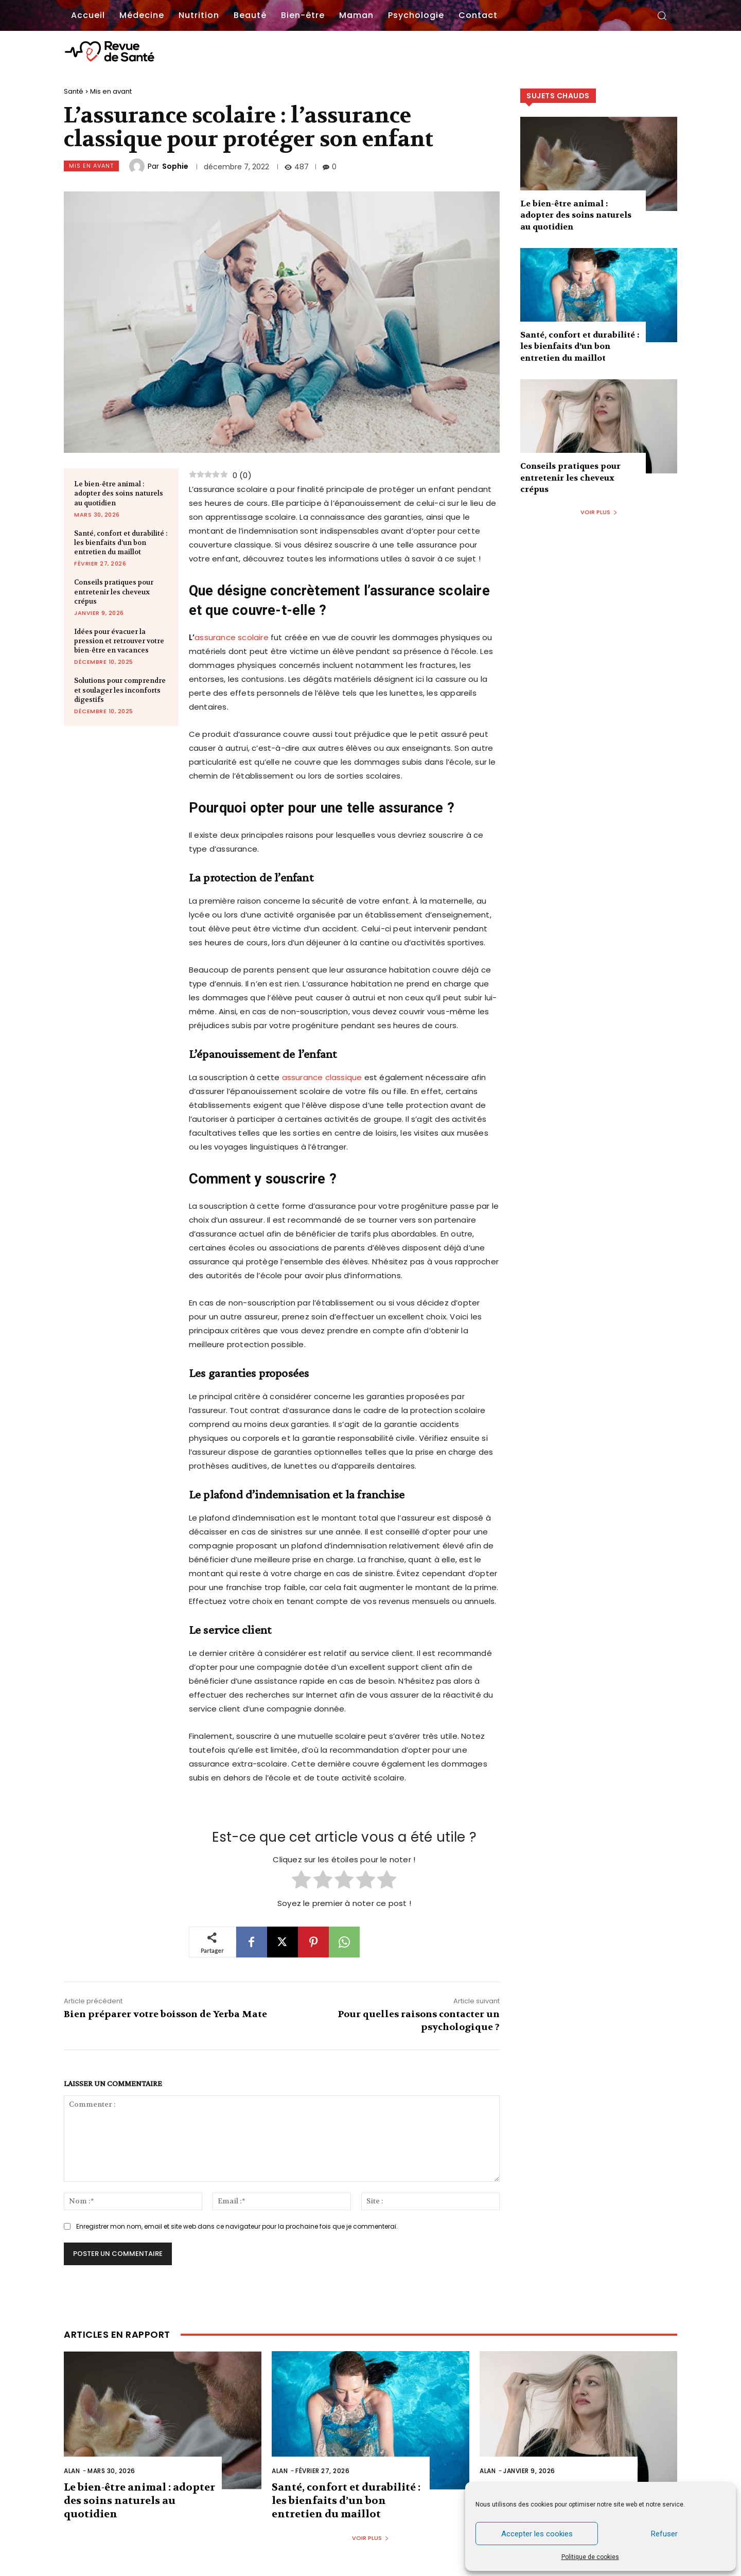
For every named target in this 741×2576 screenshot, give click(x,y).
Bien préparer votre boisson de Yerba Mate (165, 2014)
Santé (73, 91)
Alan (72, 2470)
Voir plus (598, 512)
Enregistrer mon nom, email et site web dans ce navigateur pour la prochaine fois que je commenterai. (237, 2226)
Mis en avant (111, 91)
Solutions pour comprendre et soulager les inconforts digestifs (120, 689)
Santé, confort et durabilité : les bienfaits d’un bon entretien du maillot (120, 542)
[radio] (301, 1881)
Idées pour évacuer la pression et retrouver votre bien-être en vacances (119, 641)
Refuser (664, 2533)
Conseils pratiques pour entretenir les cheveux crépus (113, 591)
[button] (661, 15)
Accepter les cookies (537, 2533)
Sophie (175, 166)
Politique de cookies (590, 2557)
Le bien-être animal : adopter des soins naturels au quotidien (118, 493)
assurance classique (322, 1077)
